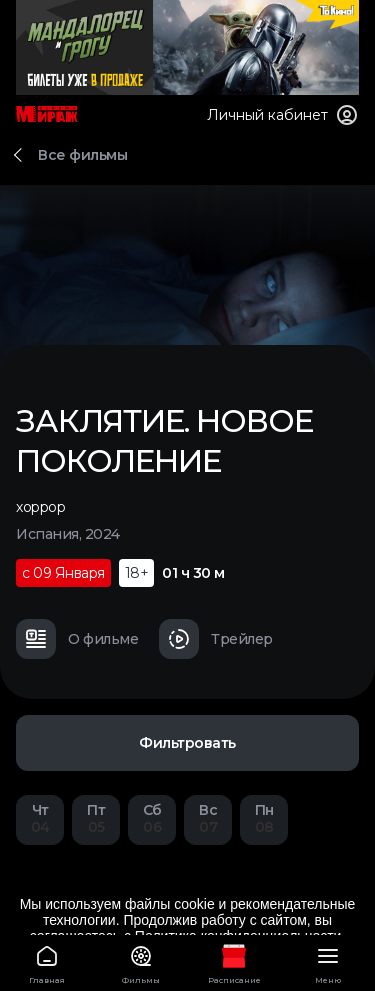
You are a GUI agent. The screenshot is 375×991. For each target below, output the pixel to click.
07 (208, 818)
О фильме (77, 639)
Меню (328, 961)
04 (40, 818)
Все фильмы (82, 155)
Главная (47, 961)
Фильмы (141, 961)
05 (96, 818)
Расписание (235, 961)
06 (152, 818)
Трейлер (216, 639)
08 (264, 818)
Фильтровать (187, 743)
